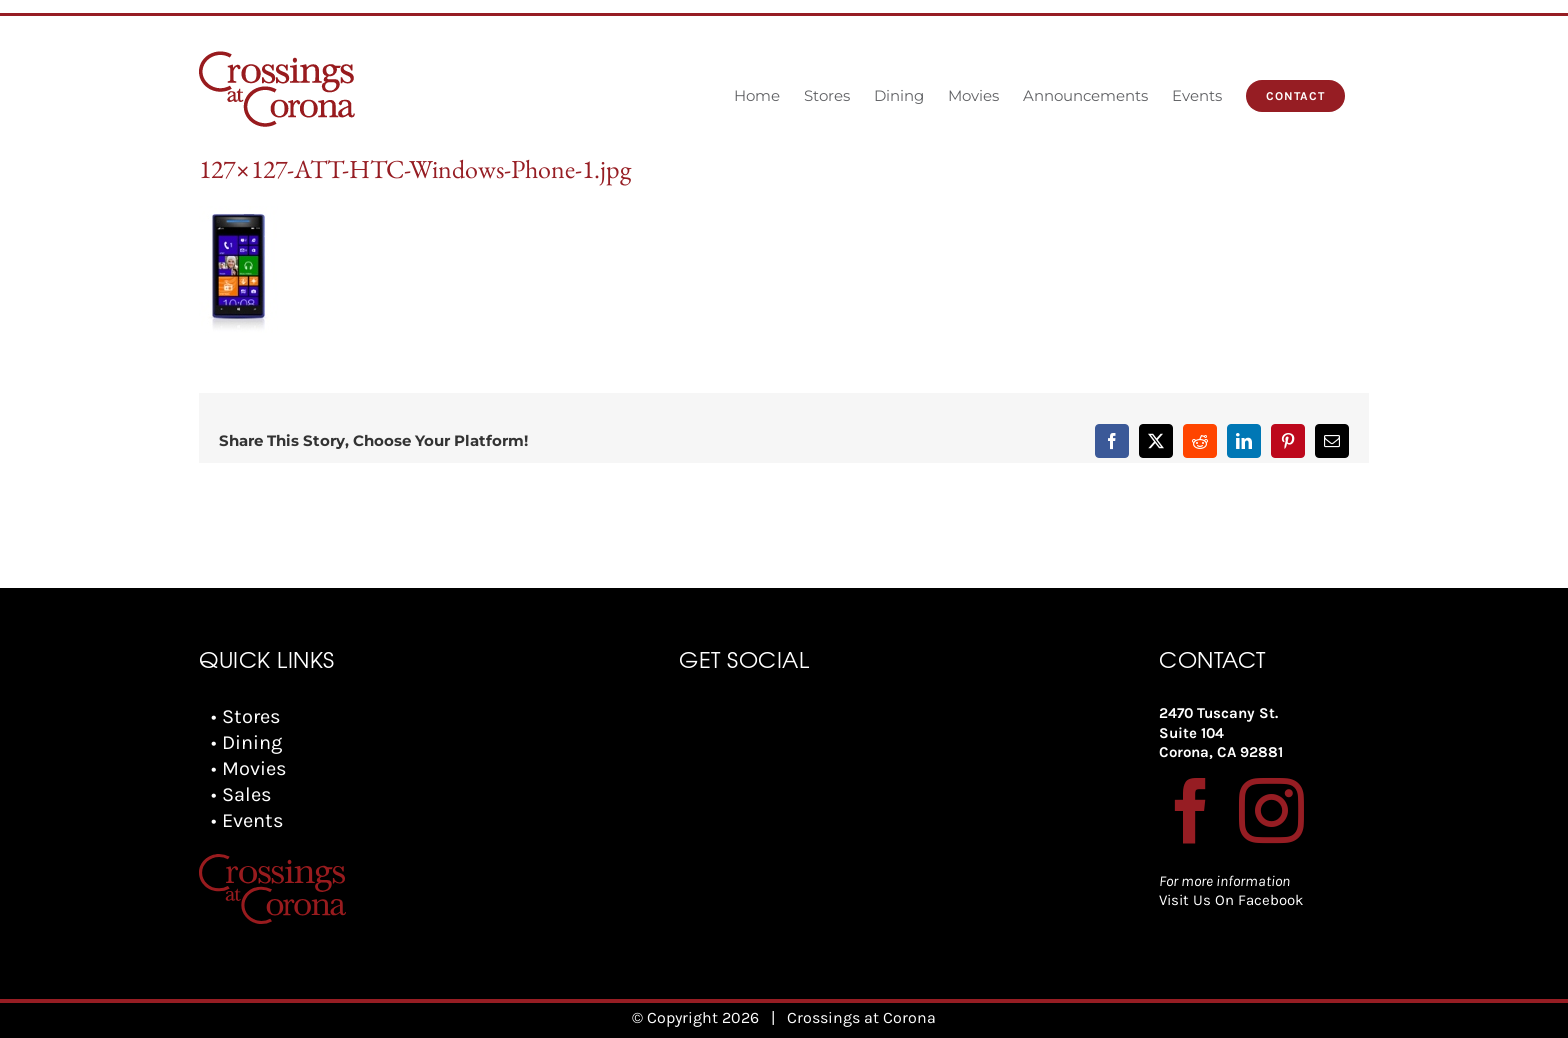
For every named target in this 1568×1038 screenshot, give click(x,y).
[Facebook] (1191, 810)
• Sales (241, 794)
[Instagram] (1271, 810)
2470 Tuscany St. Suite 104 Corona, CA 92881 (1221, 732)
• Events (247, 820)
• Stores (246, 716)
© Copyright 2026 (695, 1017)
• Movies (249, 768)
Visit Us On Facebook (1231, 900)
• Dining (246, 742)
